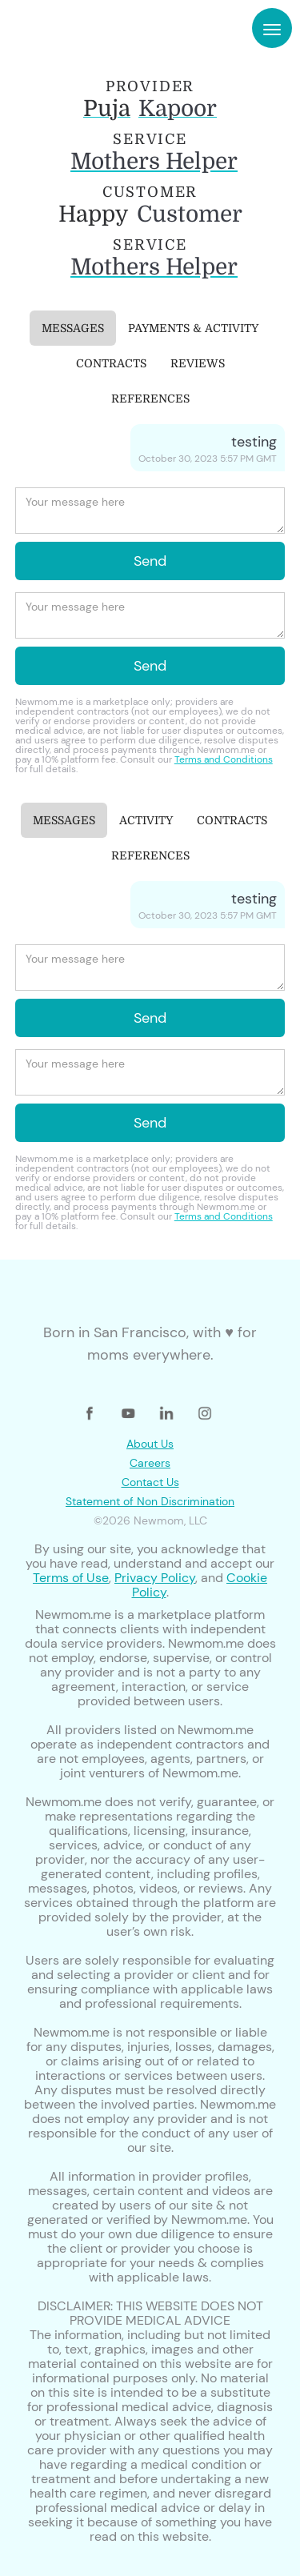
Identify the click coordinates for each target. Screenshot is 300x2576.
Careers (150, 1463)
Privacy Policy (154, 1577)
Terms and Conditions (223, 759)
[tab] (73, 328)
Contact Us (150, 1482)
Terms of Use (71, 1577)
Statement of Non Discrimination (150, 1501)
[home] (62, 28)
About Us (150, 1443)
